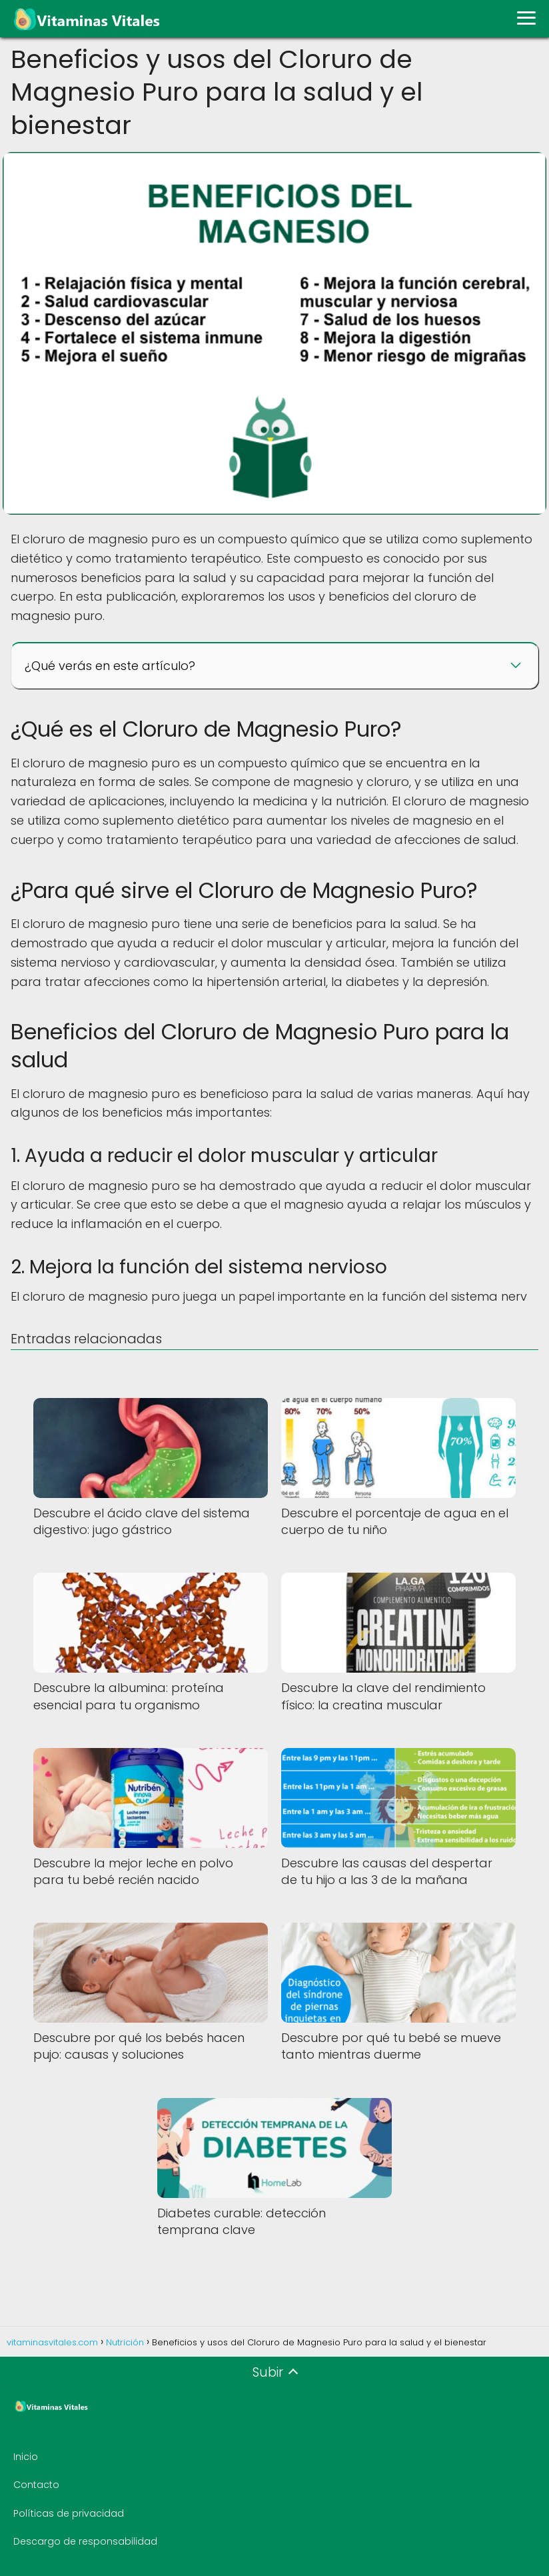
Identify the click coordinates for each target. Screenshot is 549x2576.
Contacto (36, 2484)
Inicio (25, 2456)
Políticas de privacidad (68, 2513)
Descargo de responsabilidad (85, 2541)
